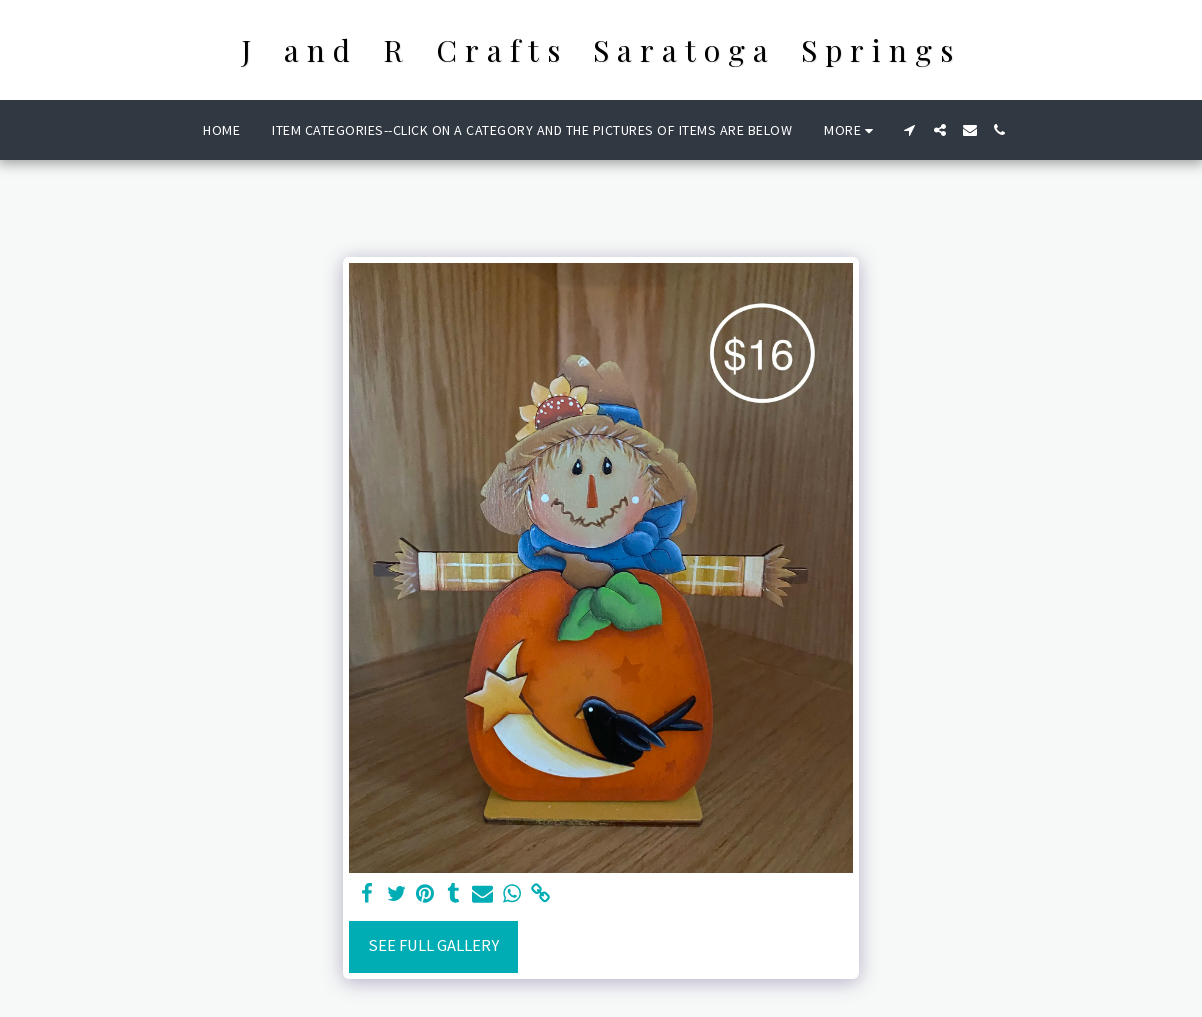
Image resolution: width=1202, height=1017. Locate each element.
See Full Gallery (433, 945)
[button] (910, 130)
